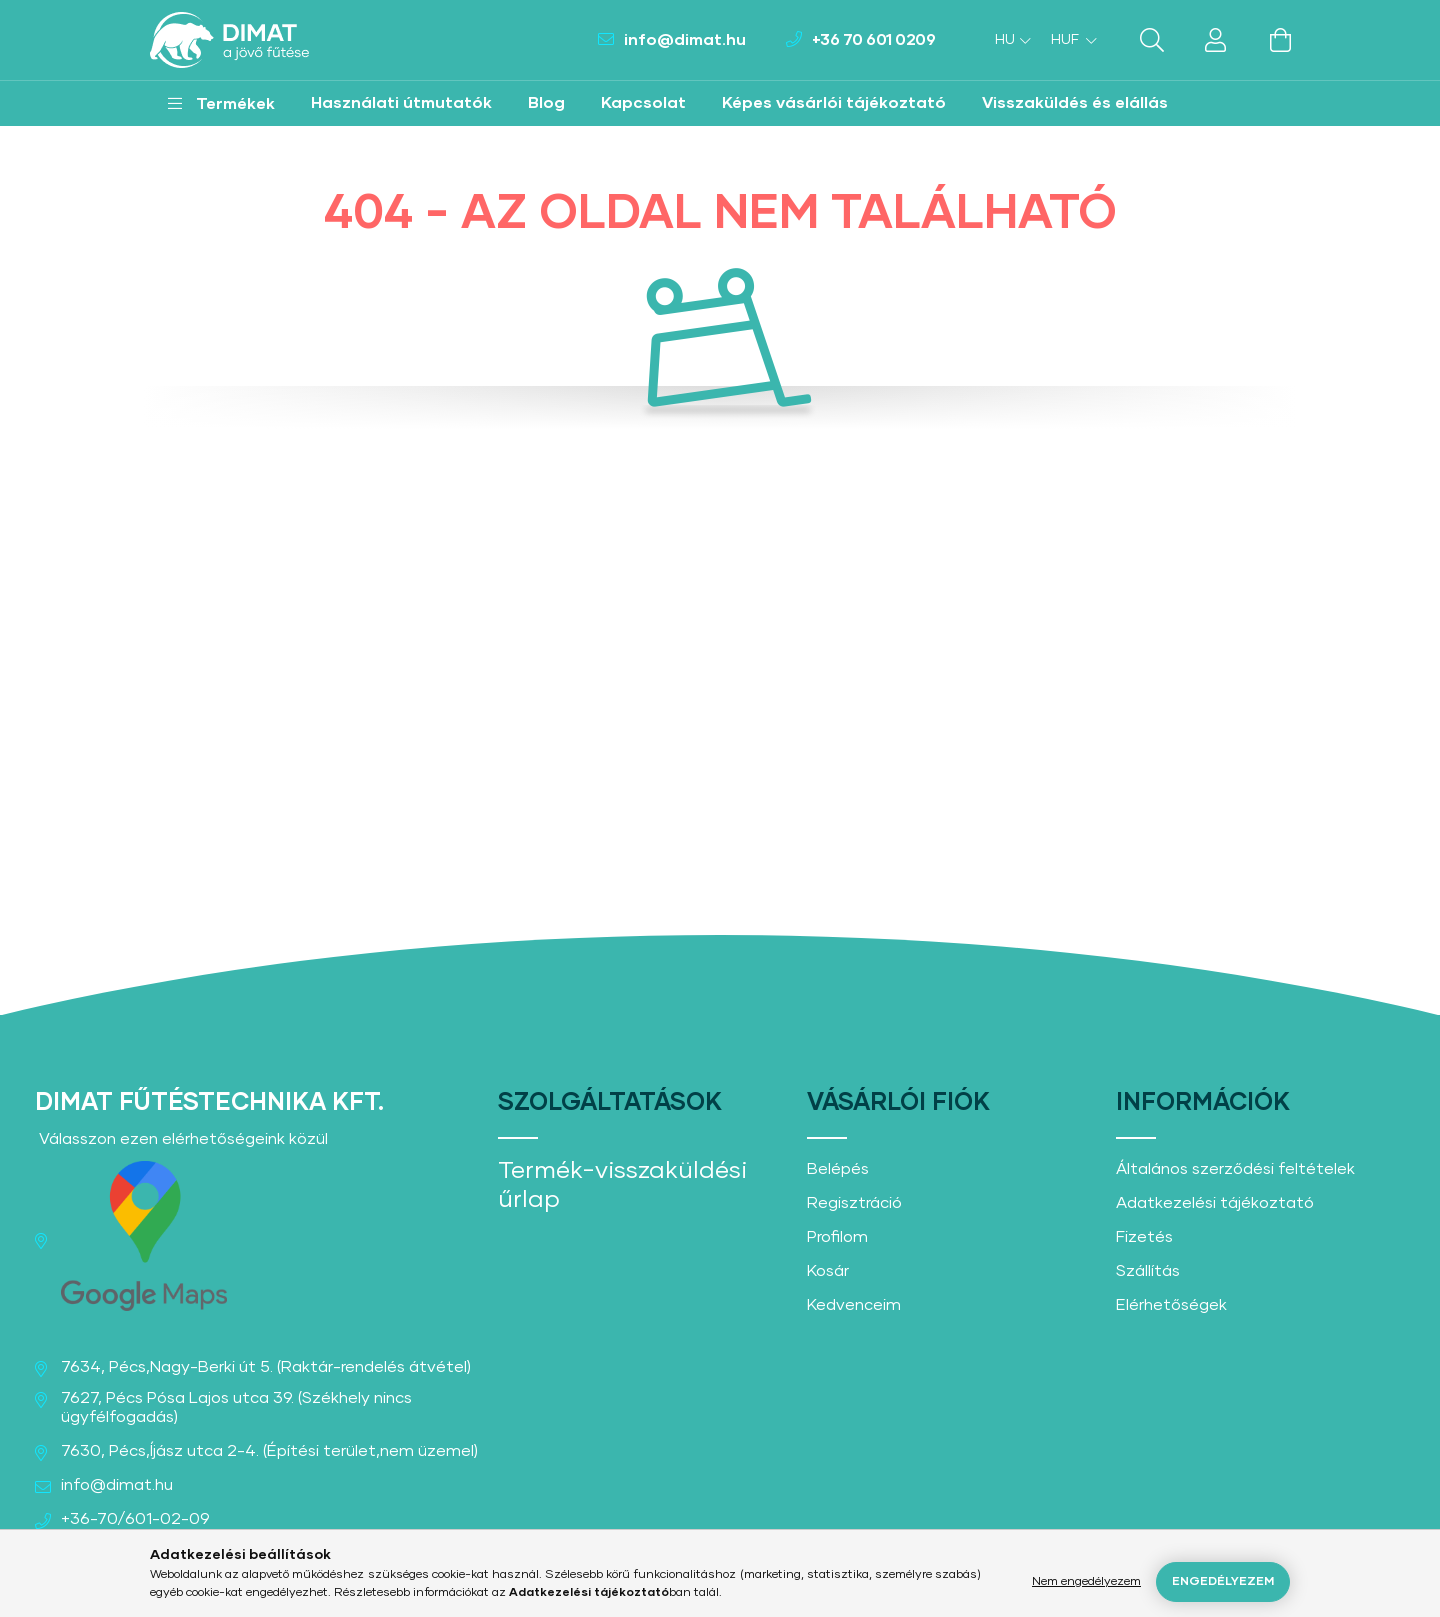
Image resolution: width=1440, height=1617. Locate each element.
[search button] (1152, 40)
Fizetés (1144, 1237)
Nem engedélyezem (1086, 1582)
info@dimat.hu (685, 40)
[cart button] (1280, 40)
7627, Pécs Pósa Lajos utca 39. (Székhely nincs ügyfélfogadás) (236, 1407)
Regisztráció (854, 1203)
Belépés (838, 1169)
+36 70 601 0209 (874, 40)
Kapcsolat (643, 103)
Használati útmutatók (401, 103)
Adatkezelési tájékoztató (1215, 1203)
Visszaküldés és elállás (1075, 103)
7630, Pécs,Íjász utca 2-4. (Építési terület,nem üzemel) (269, 1451)
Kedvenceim (854, 1305)
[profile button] (1216, 40)
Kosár (828, 1271)
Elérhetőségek (1171, 1305)
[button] (221, 103)
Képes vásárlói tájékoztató (834, 103)
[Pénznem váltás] (1069, 40)
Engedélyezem (1223, 1582)
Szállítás (1148, 1271)
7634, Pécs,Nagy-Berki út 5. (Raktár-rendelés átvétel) (266, 1367)
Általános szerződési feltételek (1235, 1169)
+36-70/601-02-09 (135, 1519)
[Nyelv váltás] (1008, 40)
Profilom (837, 1237)
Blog (546, 103)
